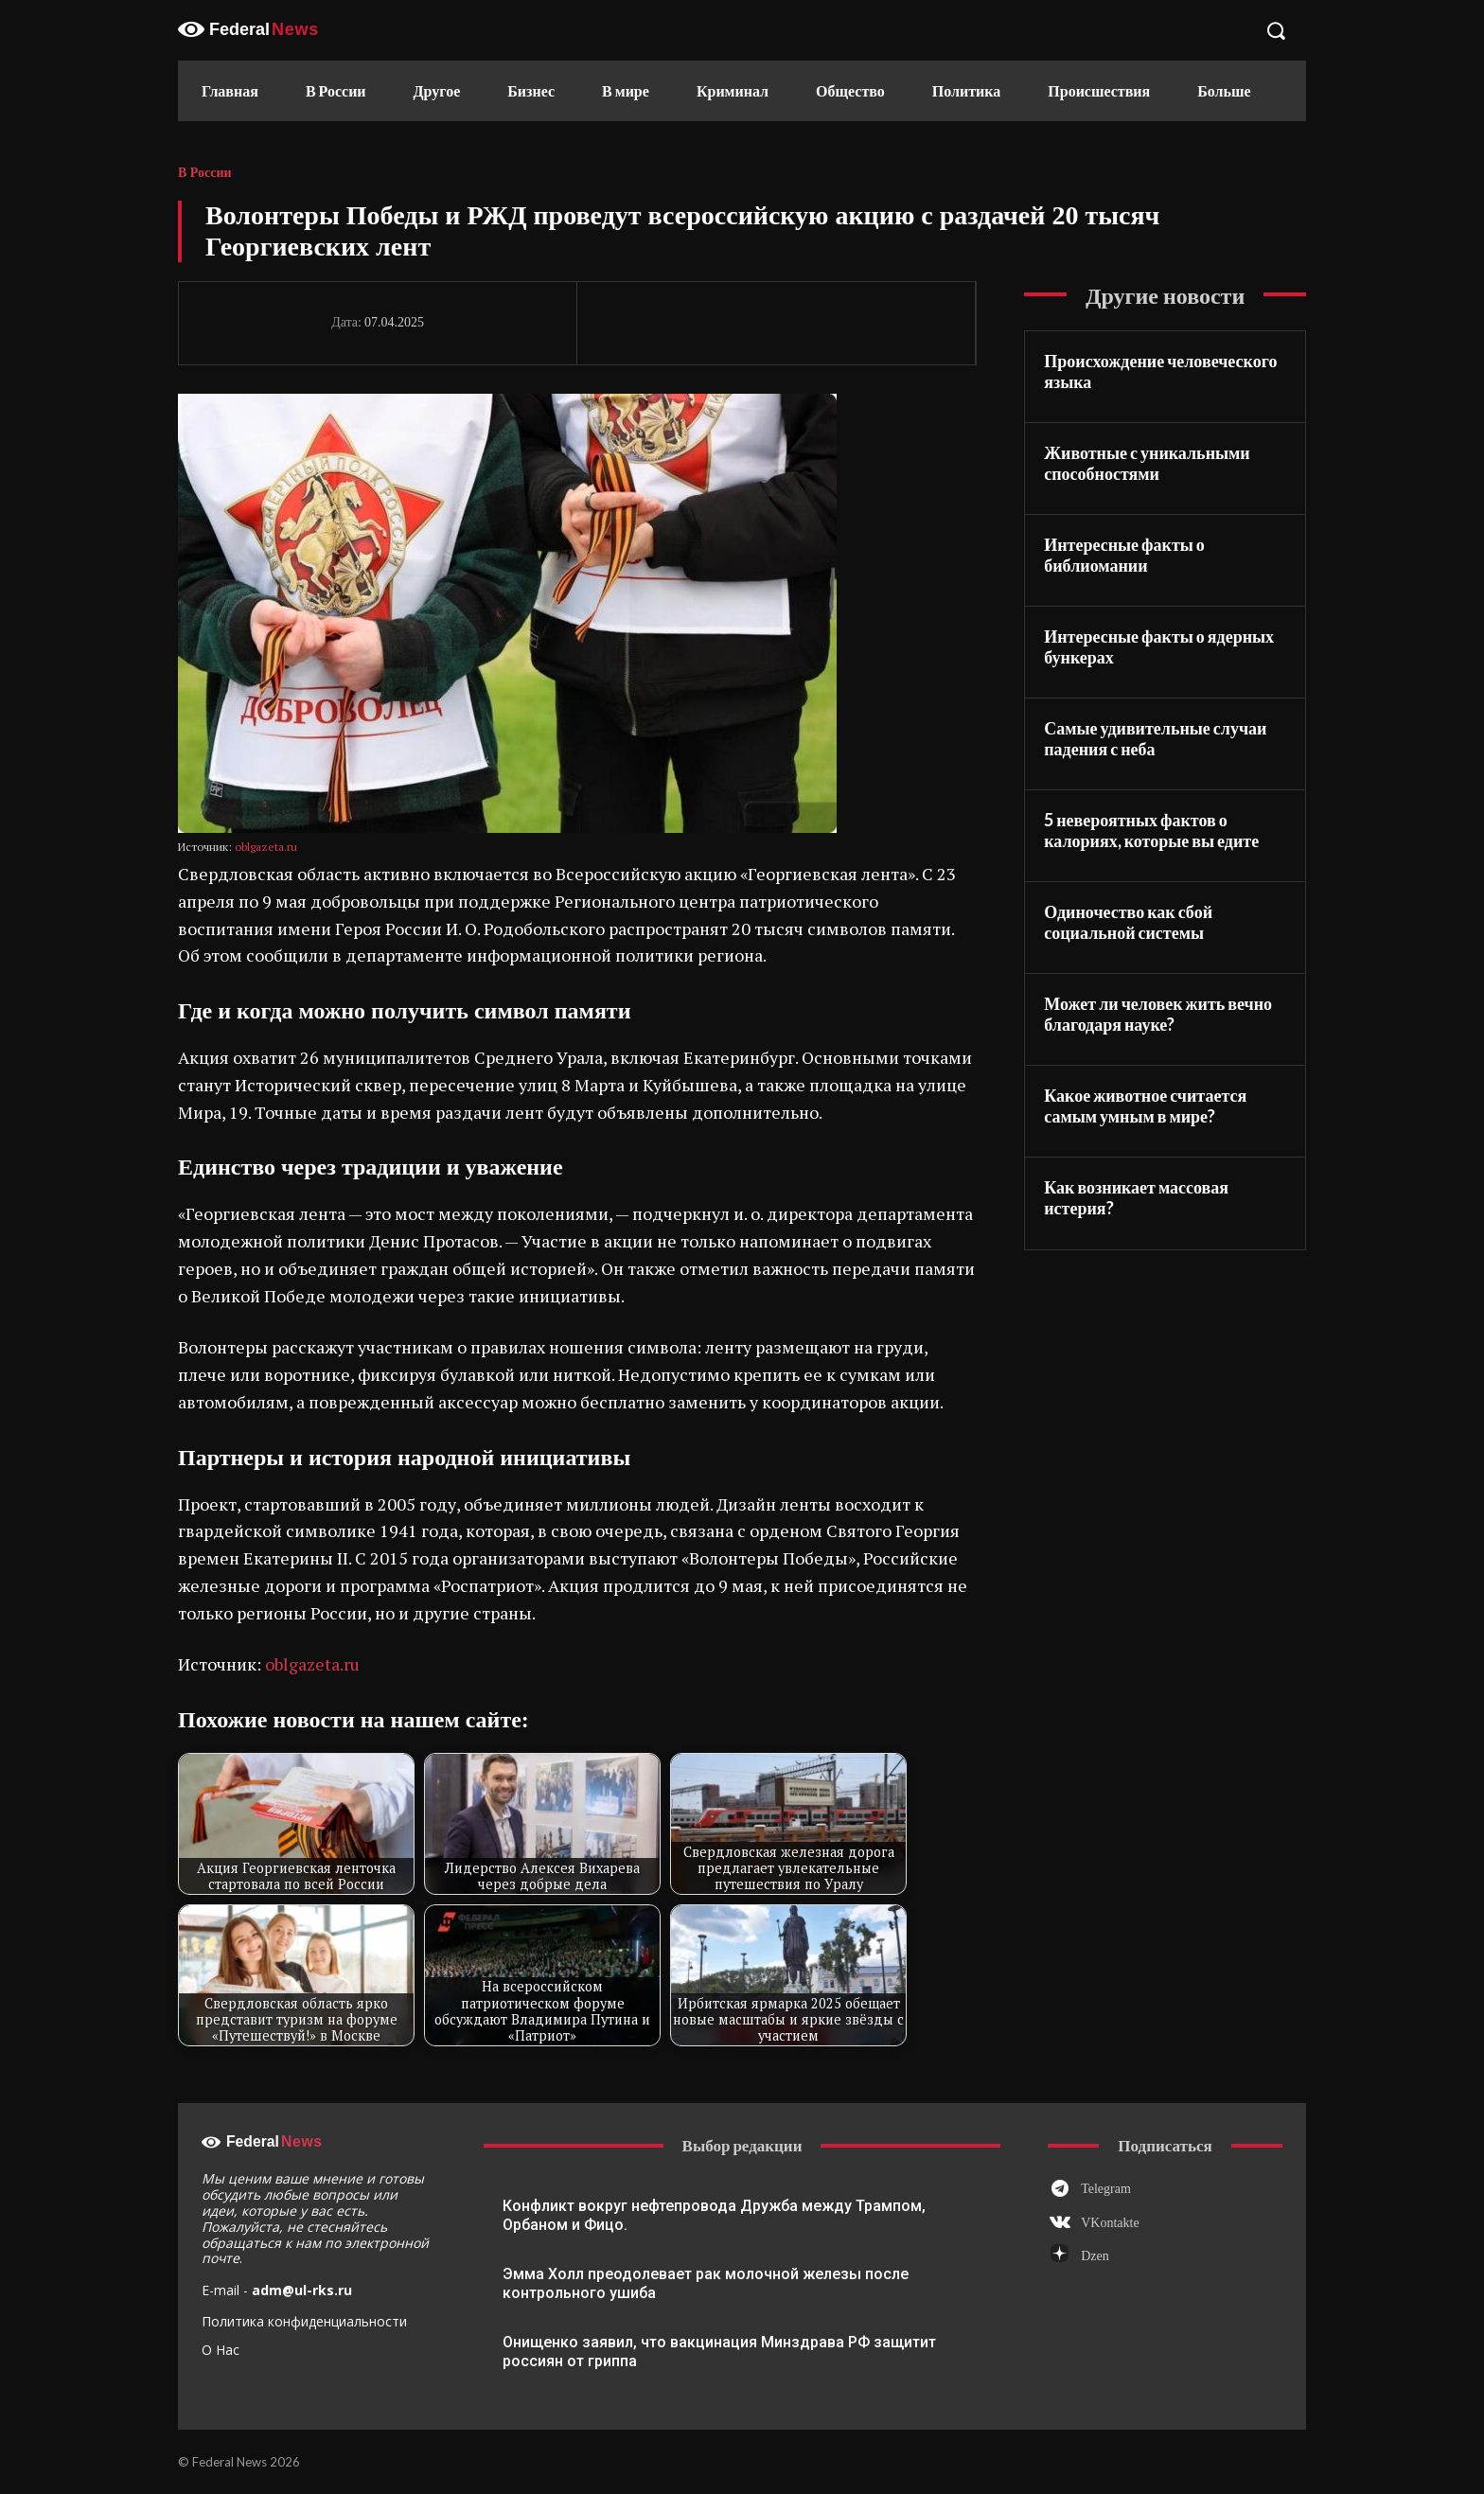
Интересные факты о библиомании (1124, 555)
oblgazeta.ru (266, 847)
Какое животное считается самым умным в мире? (1145, 1106)
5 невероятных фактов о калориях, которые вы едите (1151, 830)
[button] (1276, 30)
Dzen (1095, 2256)
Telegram (1106, 2189)
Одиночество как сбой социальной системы (1128, 922)
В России (205, 173)
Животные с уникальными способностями (1146, 463)
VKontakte (1110, 2223)
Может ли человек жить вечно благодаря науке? (1158, 1014)
